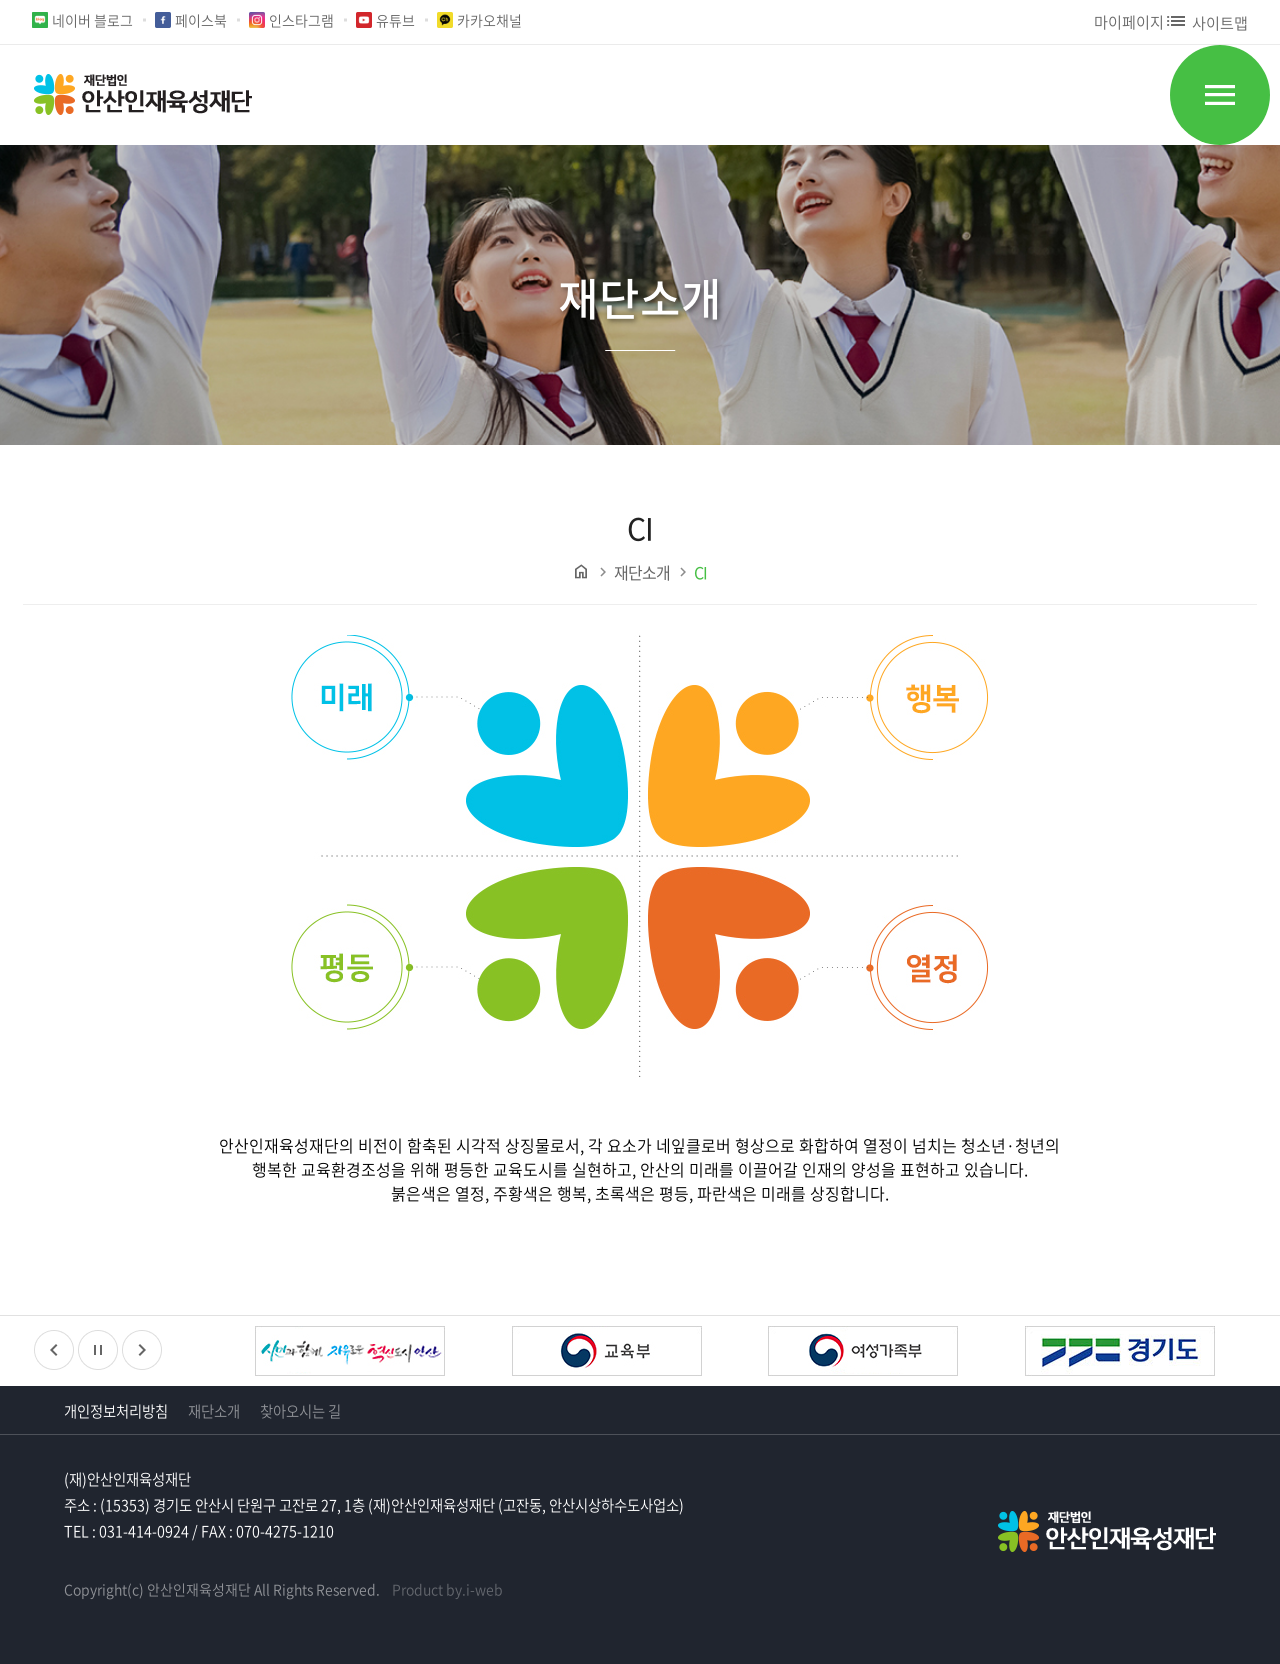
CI (700, 572)
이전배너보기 (54, 1350)
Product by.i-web (447, 1589)
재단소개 (642, 572)
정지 (98, 1350)
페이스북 (201, 20)
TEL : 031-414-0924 (126, 1531)
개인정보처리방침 (116, 1411)
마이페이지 (1129, 21)
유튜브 (395, 20)
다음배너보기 (142, 1350)
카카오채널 (489, 20)
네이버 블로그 (92, 20)
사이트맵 (1206, 22)
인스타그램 (301, 20)
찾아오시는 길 (300, 1411)
